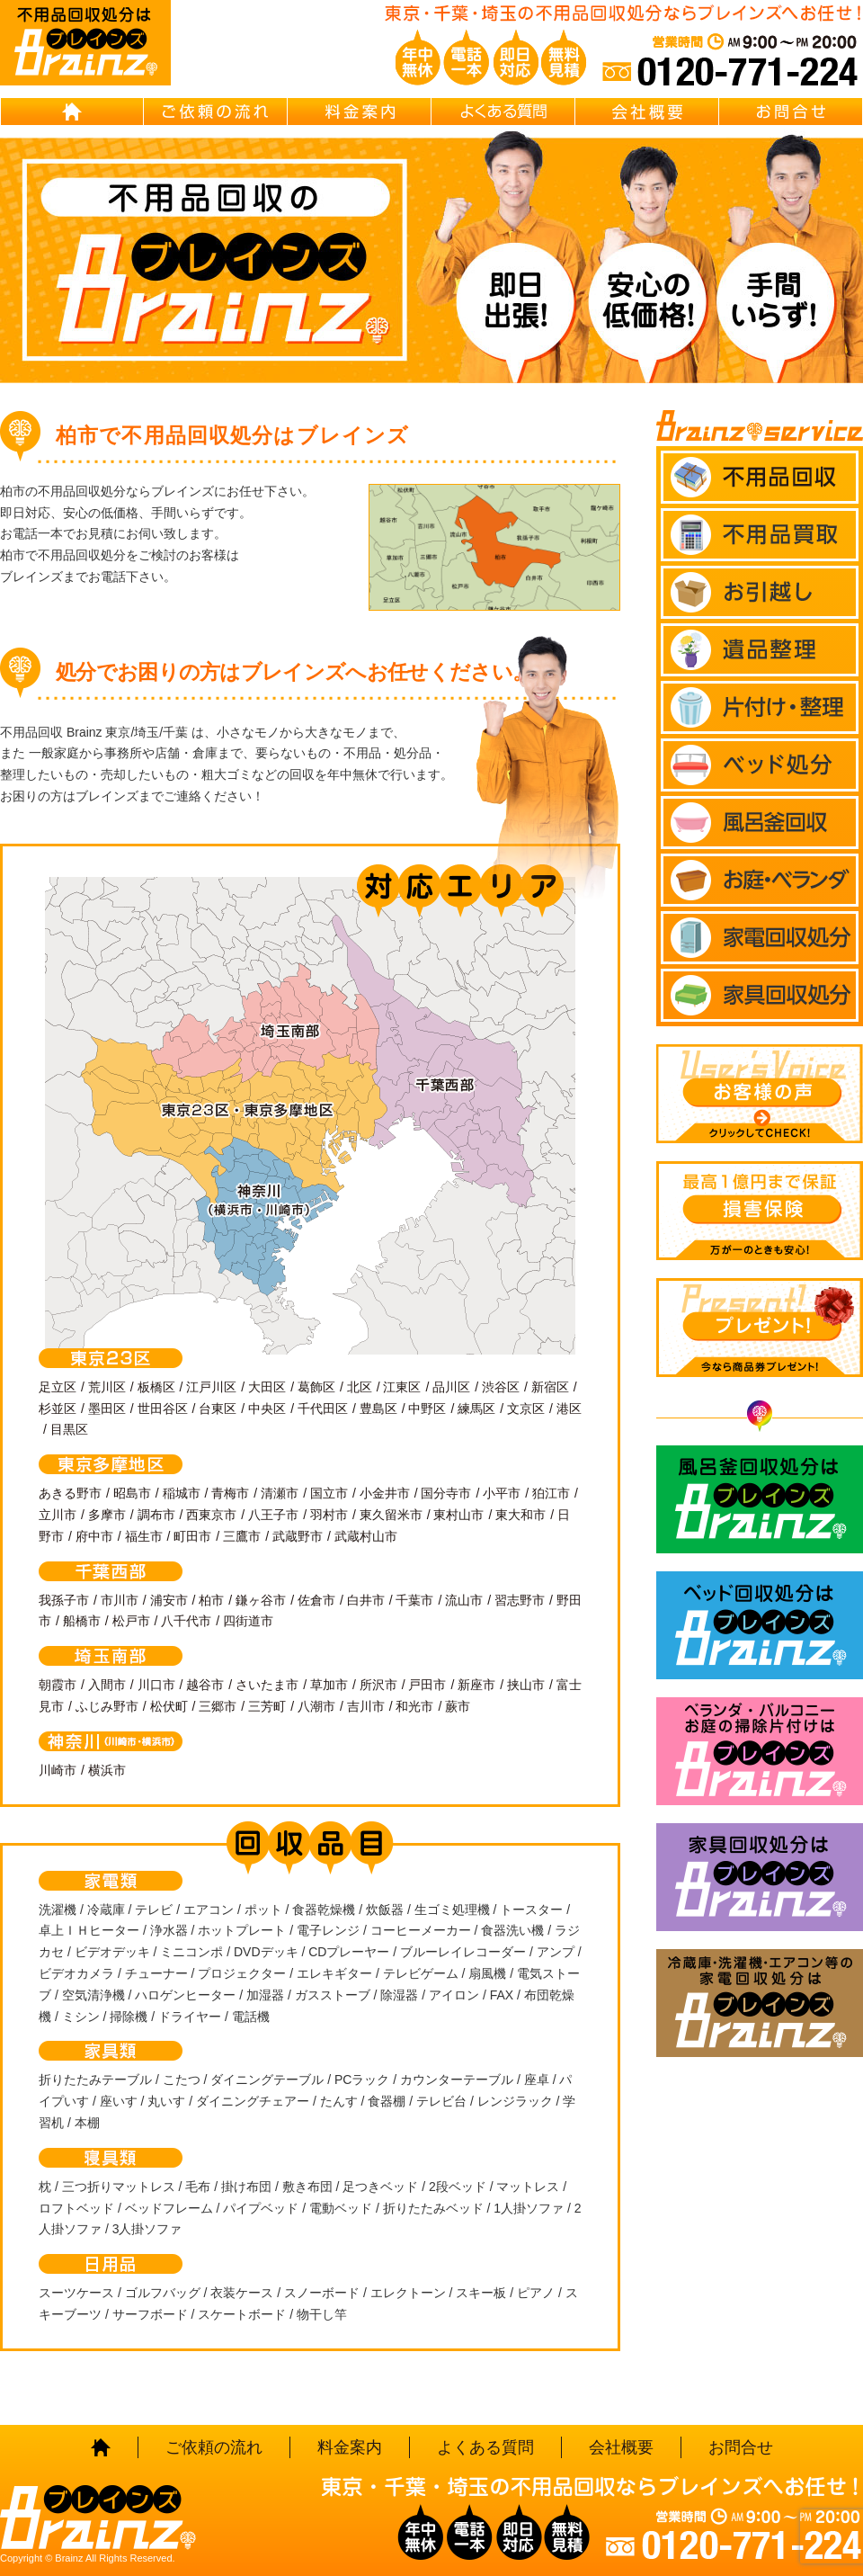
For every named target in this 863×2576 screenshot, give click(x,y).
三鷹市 (242, 1536)
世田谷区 (163, 1408)
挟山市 (526, 1684)
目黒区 (69, 1429)
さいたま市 (267, 1684)
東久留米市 (391, 1514)
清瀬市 (279, 1493)
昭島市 (132, 1493)
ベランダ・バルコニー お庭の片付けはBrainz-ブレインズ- (759, 1751)
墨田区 (107, 1408)
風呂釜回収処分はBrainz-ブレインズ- (759, 1499)
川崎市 (57, 1770)
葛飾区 (316, 1387)
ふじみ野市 (107, 1706)
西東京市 (211, 1514)
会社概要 (647, 111)
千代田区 (323, 1408)
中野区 (427, 1408)
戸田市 (427, 1684)
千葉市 (414, 1600)
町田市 (192, 1536)
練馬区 (476, 1408)
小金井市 (385, 1493)
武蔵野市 (297, 1536)
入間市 (107, 1684)
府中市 (94, 1536)
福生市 (144, 1536)
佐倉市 (316, 1600)
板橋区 (156, 1387)
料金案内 (360, 111)
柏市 (211, 1600)
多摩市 (107, 1514)
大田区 (267, 1387)
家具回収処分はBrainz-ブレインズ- (759, 1877)
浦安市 (169, 1600)
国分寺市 (446, 1493)
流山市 (464, 1600)
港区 (569, 1408)
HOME (72, 111)
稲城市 (181, 1493)
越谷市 (205, 1684)
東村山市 (458, 1514)
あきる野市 (70, 1493)
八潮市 (316, 1706)
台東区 (217, 1408)
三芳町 (267, 1706)
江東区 (402, 1387)
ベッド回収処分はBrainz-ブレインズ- (759, 1625)
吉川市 (366, 1706)
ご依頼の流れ (216, 111)
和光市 (414, 1706)
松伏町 (169, 1706)
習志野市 (519, 1600)
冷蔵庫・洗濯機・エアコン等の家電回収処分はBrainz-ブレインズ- (759, 2003)
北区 (359, 1387)
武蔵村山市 (365, 1536)
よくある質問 (503, 111)
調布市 (156, 1514)
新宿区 (550, 1387)
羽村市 (329, 1514)
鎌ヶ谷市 (261, 1600)
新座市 (476, 1684)
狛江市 (551, 1493)
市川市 (119, 1600)
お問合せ (791, 111)
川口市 (156, 1684)
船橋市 (82, 1621)
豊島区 (378, 1408)
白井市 (366, 1600)
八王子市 (273, 1514)
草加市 (329, 1684)
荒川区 (107, 1387)
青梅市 (230, 1493)
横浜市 (107, 1770)
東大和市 (520, 1514)
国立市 (329, 1493)
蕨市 (457, 1706)
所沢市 (378, 1684)
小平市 (501, 1493)
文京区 (526, 1408)
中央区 (267, 1408)
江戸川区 (211, 1387)
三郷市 (217, 1706)
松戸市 (131, 1621)
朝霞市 (57, 1684)
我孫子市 (64, 1600)
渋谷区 (501, 1387)
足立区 (57, 1387)
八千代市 (186, 1621)
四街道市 (248, 1621)
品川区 (451, 1387)
